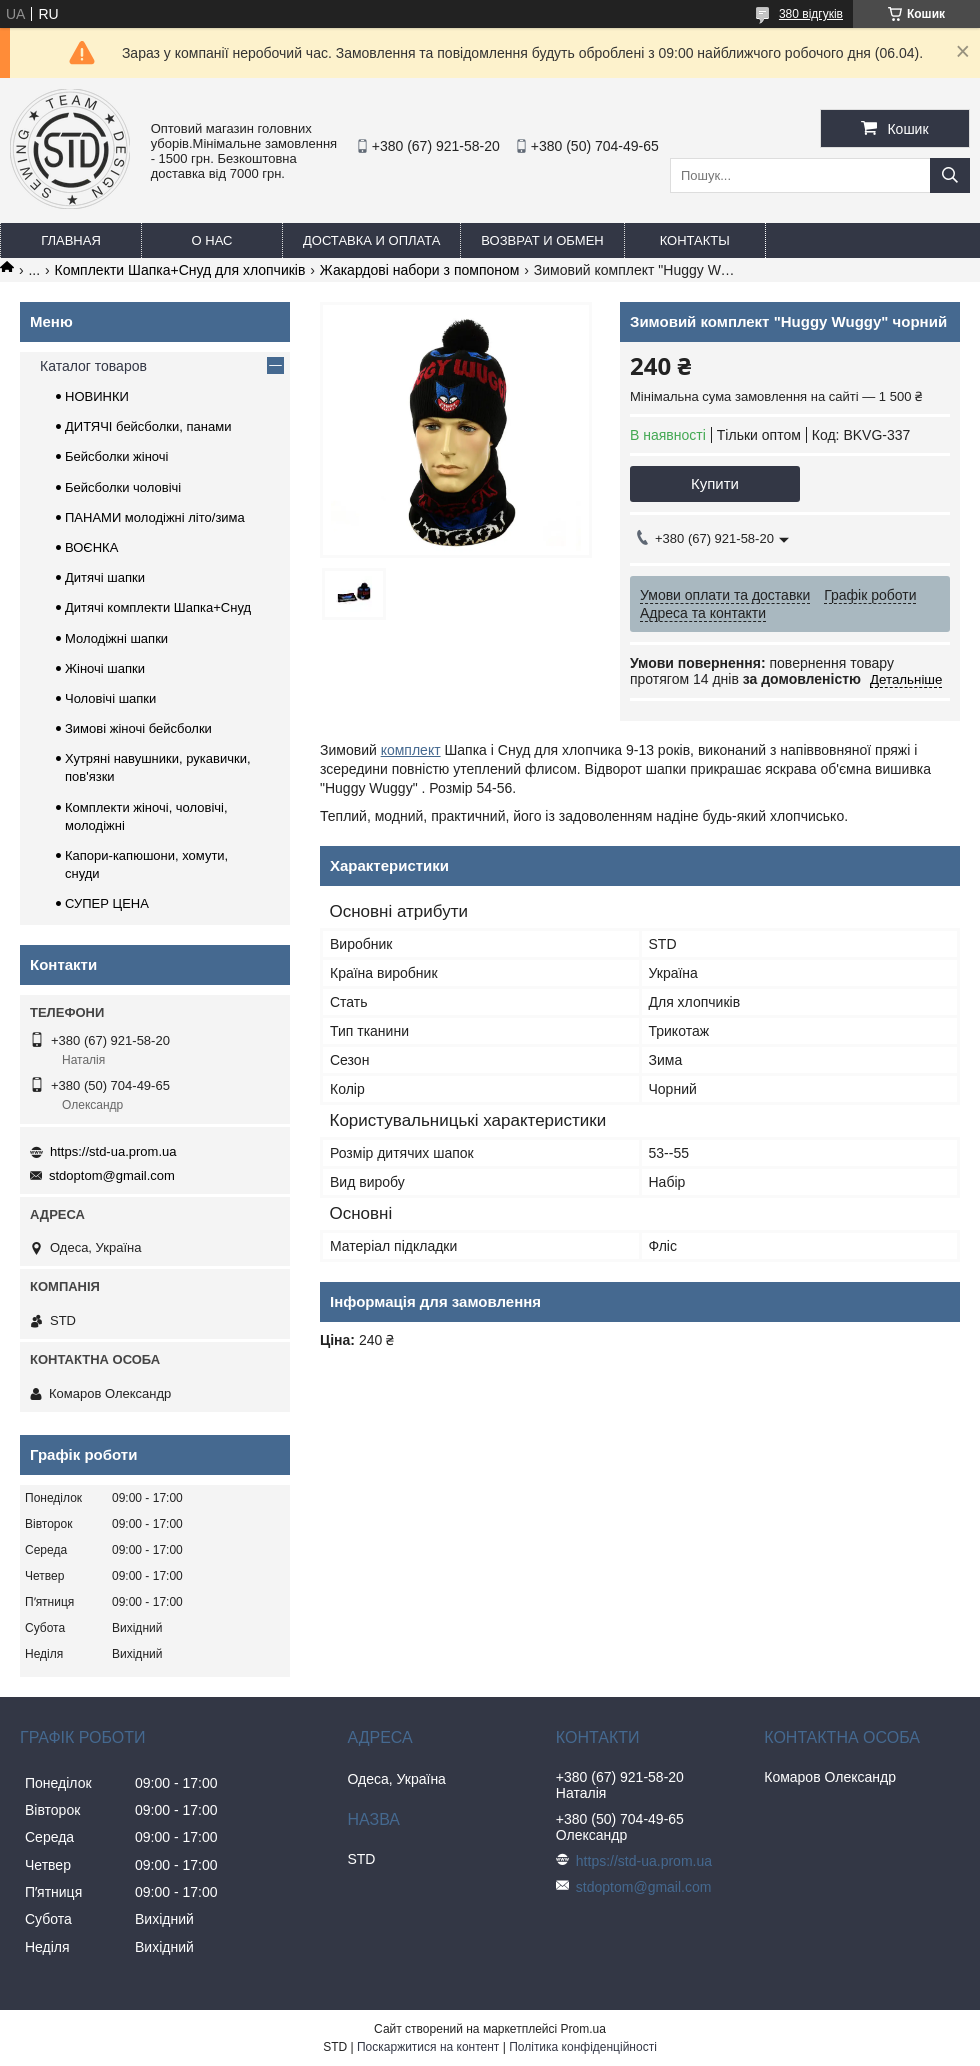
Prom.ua (583, 2029)
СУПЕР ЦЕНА (107, 903)
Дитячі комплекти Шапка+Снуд (158, 607)
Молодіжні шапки (116, 638)
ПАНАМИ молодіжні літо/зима (155, 517)
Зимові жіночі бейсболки (138, 728)
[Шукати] (950, 175)
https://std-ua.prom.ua (113, 1151)
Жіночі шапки (105, 668)
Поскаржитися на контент (428, 2047)
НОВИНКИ (97, 396)
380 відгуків (811, 14)
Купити (715, 483)
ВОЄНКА (91, 547)
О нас (212, 240)
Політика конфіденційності (583, 2047)
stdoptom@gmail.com (112, 1175)
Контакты (695, 240)
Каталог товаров (93, 366)
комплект (411, 750)
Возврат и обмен (542, 240)
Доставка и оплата (371, 240)
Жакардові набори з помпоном (420, 270)
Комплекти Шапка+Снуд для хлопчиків (180, 270)
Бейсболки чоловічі (123, 487)
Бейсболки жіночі (116, 456)
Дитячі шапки (105, 577)
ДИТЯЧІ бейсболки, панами (148, 426)
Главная (71, 240)
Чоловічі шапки (110, 698)
